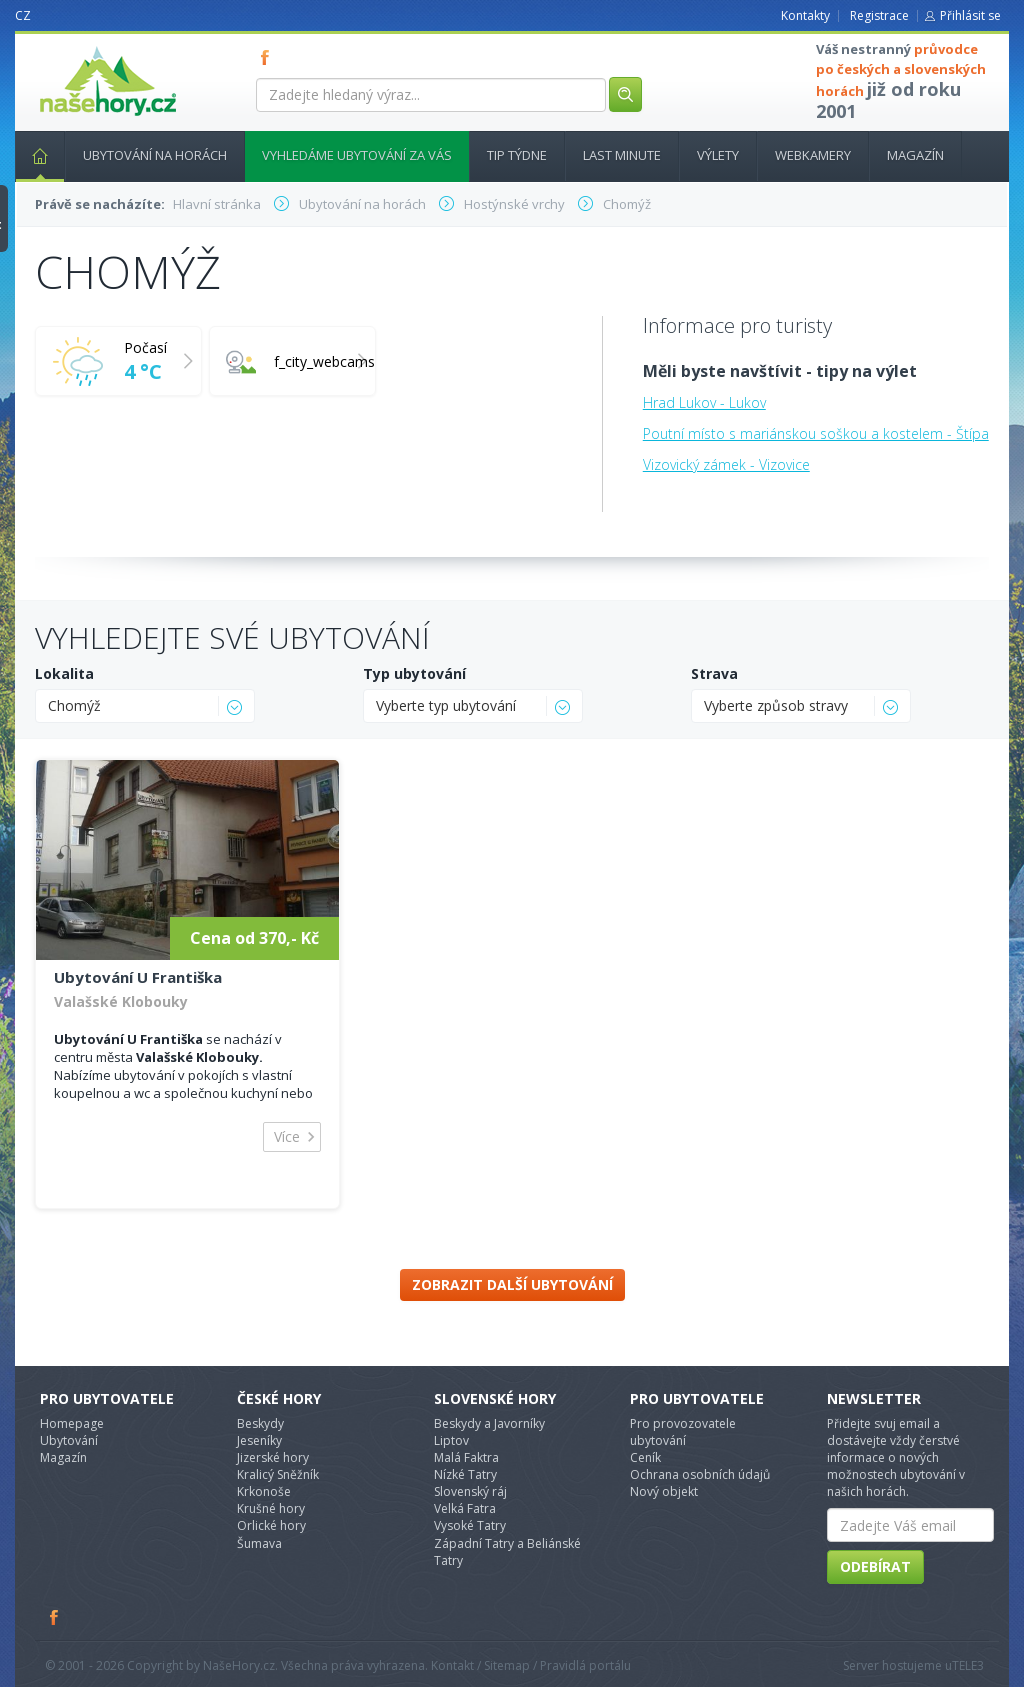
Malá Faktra (466, 1457)
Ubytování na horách (155, 155)
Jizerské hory (273, 1457)
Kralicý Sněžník (278, 1474)
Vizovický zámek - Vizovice (726, 464)
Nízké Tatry (465, 1474)
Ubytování (69, 1440)
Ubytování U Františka (138, 977)
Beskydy (260, 1423)
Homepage (72, 1423)
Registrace (879, 15)
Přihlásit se (970, 15)
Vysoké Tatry (470, 1525)
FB (269, 57)
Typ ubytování (414, 673)
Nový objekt (664, 1491)
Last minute (622, 155)
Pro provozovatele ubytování (683, 1432)
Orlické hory (271, 1525)
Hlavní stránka (32, 155)
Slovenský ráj (470, 1491)
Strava (714, 673)
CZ (23, 15)
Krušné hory (271, 1508)
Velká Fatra (465, 1508)
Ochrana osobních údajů (700, 1474)
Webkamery (813, 155)
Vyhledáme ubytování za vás (357, 155)
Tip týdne (517, 155)
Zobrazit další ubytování (512, 1284)
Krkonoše (264, 1491)
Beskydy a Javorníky (489, 1423)
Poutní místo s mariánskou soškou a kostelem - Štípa (816, 433)
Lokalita (64, 673)
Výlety (718, 155)
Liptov (451, 1440)
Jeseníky (259, 1440)
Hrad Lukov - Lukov (704, 402)
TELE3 (968, 1665)
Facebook (55, 1617)
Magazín (915, 155)
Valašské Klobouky (121, 1001)
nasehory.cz (72, 46)
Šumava (259, 1543)
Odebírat (875, 1566)
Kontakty (805, 15)
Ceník (645, 1457)
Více (287, 1136)
